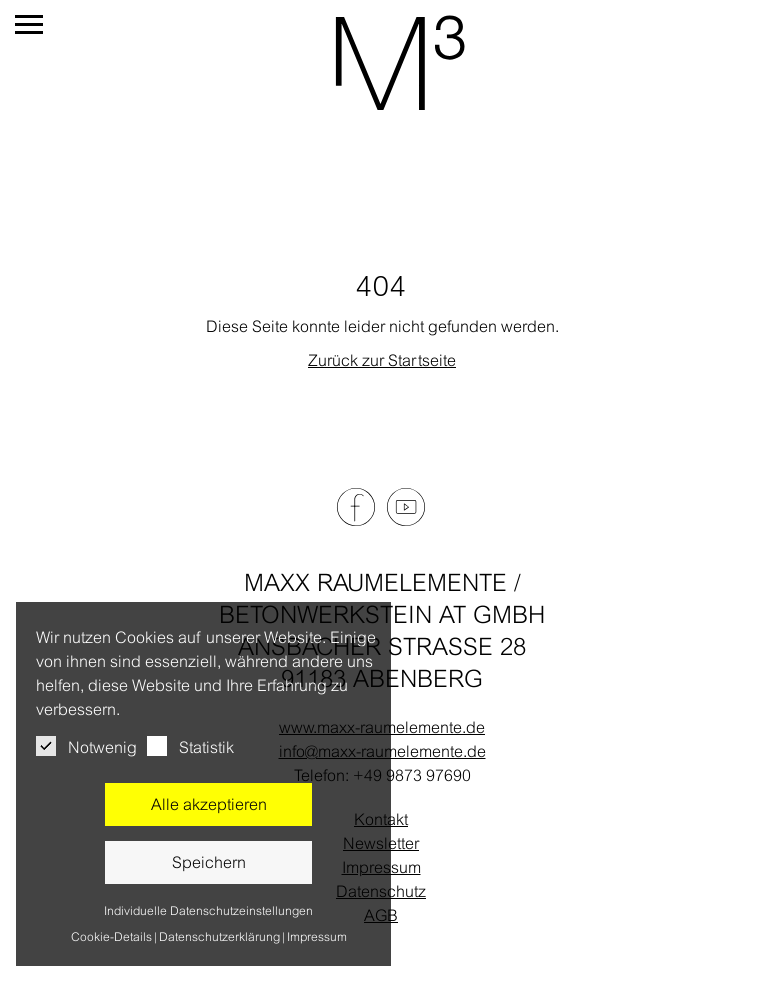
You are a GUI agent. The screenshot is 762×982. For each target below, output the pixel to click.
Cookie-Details (111, 937)
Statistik (190, 746)
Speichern (209, 862)
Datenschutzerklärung (219, 937)
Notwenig (86, 746)
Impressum (317, 937)
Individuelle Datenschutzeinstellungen (208, 911)
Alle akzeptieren (209, 804)
